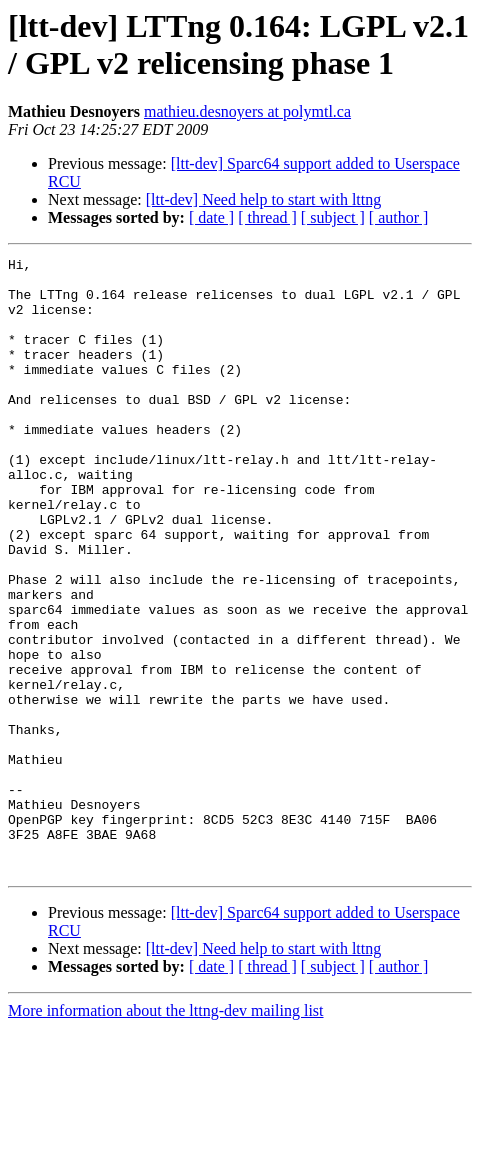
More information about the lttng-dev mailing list (166, 1133)
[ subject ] (333, 217)
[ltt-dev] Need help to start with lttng (264, 199)
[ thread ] (267, 217)
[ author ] (399, 217)
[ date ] (211, 217)
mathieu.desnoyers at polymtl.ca (247, 111)
